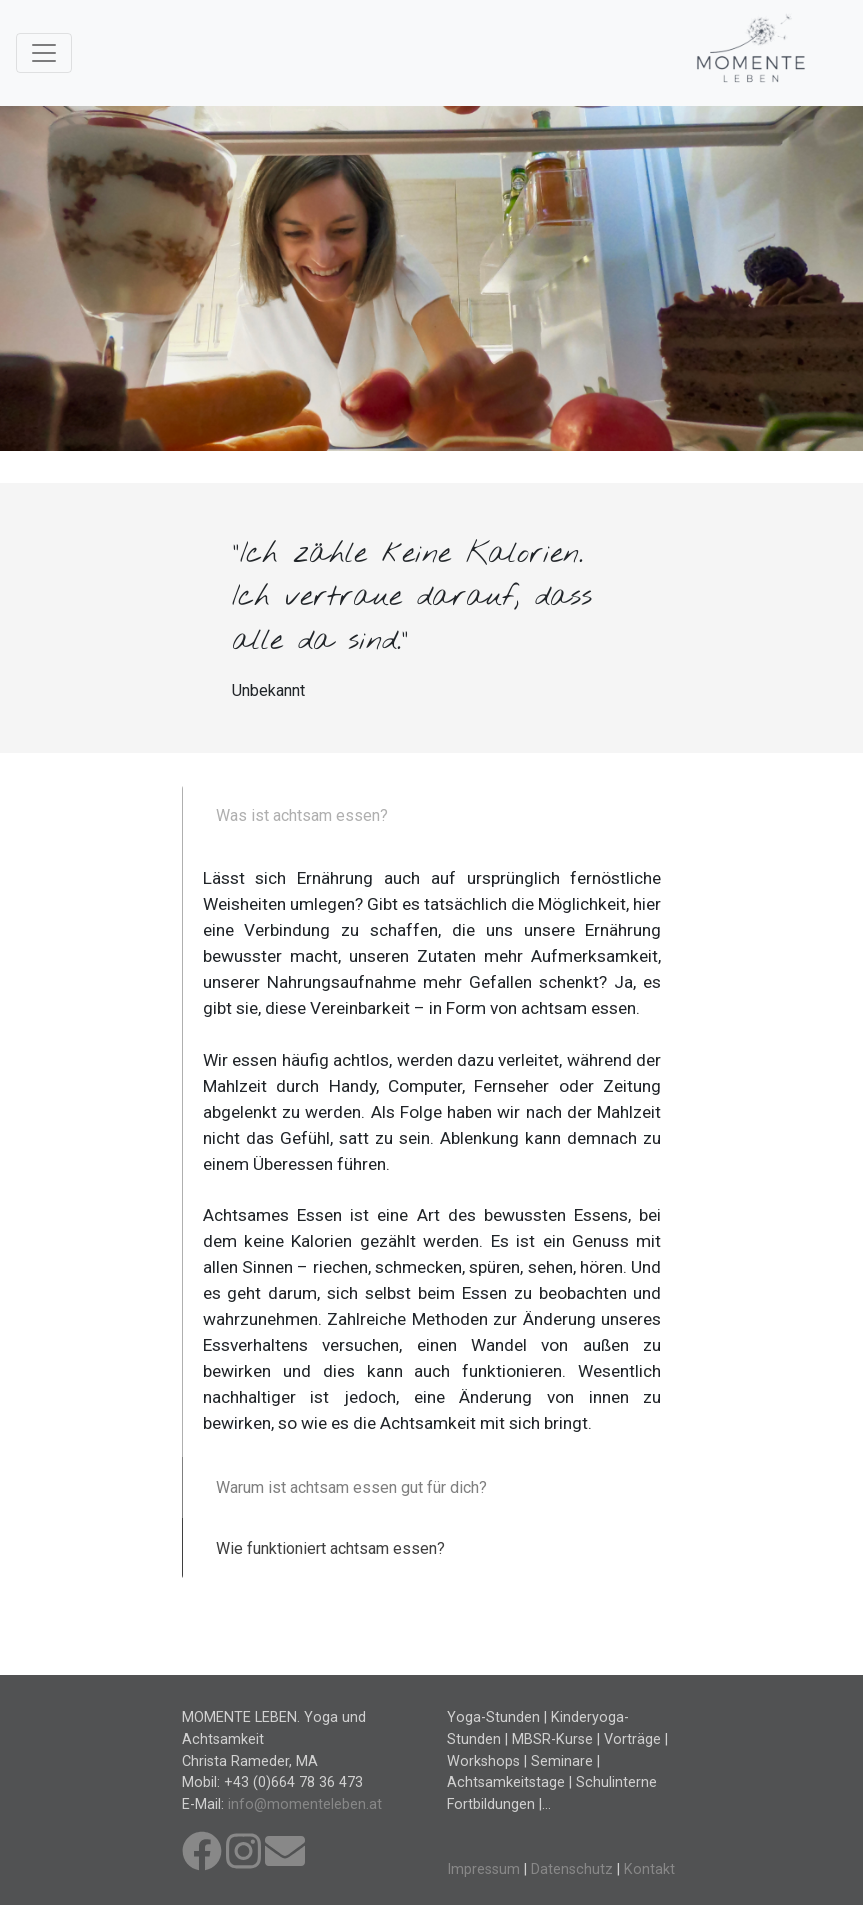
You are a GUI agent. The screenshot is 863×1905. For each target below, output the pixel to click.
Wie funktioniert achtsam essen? (330, 1548)
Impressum (483, 1869)
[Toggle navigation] (44, 53)
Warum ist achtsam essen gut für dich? (351, 1487)
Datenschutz (572, 1869)
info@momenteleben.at (305, 1804)
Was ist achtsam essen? (302, 815)
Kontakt (649, 1869)
